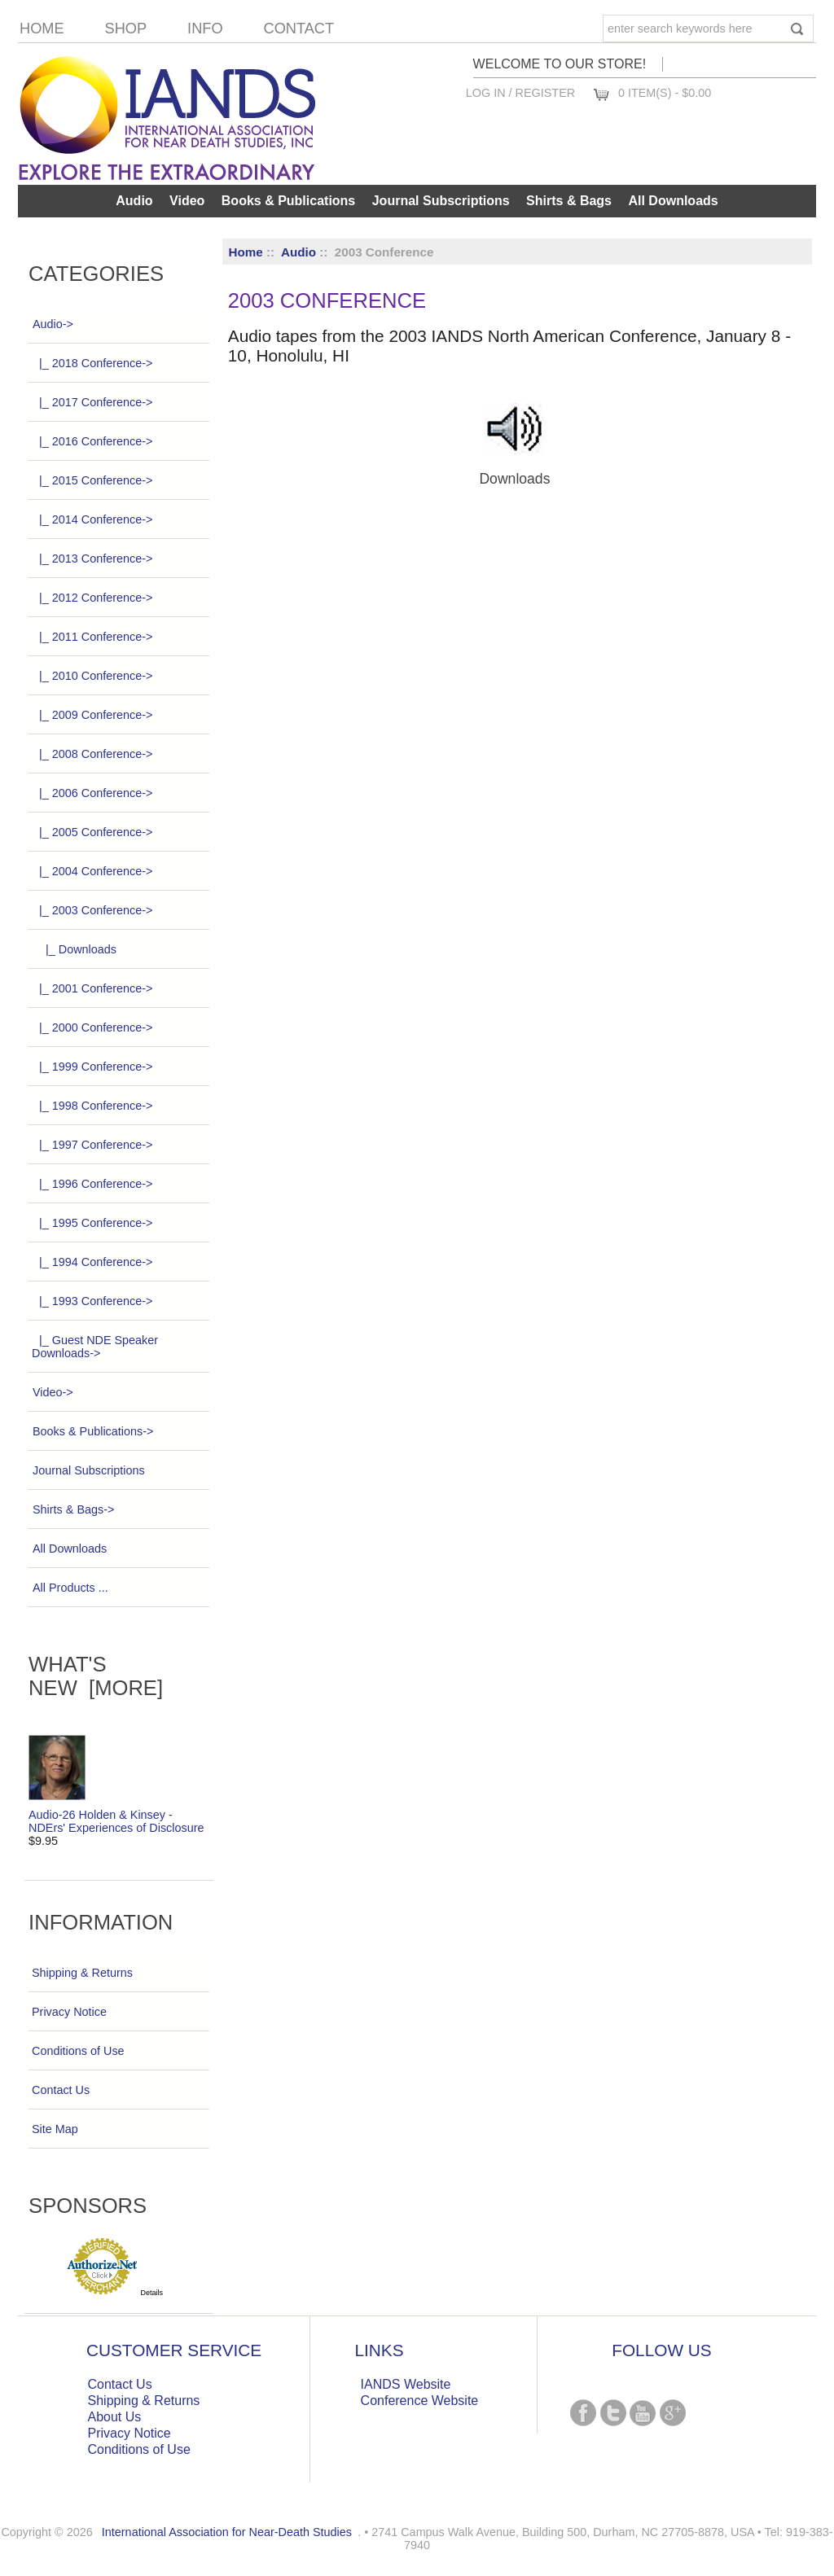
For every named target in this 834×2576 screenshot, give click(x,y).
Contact (299, 28)
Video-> (52, 1392)
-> (52, 324)
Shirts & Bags (569, 201)
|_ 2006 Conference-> (92, 793)
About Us (115, 2417)
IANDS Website (406, 2384)
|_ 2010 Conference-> (92, 675)
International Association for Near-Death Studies (227, 2532)
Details (152, 2293)
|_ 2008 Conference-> (92, 753)
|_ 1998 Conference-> (92, 1105)
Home (42, 28)
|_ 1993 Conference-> (92, 1301)
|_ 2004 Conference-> (92, 871)
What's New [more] (96, 1676)
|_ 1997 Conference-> (92, 1144)
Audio (298, 252)
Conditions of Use (78, 2050)
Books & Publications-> (92, 1431)
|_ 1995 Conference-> (92, 1222)
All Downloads (673, 201)
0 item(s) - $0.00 (664, 92)
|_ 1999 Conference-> (92, 1066)
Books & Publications (288, 201)
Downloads (514, 472)
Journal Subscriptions (441, 201)
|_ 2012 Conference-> (92, 597)
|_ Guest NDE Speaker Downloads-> (95, 1347)
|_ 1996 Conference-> (92, 1183)
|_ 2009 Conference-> (92, 714)
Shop (126, 28)
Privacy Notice (69, 2011)
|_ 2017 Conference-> (92, 402)
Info (204, 28)
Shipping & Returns (82, 1972)
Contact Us (61, 2089)
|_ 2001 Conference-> (92, 988)
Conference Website (420, 2400)
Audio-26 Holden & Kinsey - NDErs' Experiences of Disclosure (116, 1816)
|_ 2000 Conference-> (92, 1027)
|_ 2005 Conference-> (92, 832)
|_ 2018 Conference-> (92, 363)
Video (186, 201)
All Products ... (70, 1587)
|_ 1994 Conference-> (92, 1261)
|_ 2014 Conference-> (92, 519)
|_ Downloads (74, 949)
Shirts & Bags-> (73, 1509)
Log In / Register (520, 92)
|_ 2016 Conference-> (92, 441)
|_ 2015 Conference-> (92, 480)
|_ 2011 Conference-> (92, 636)
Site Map (55, 2129)
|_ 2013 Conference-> (92, 558)
